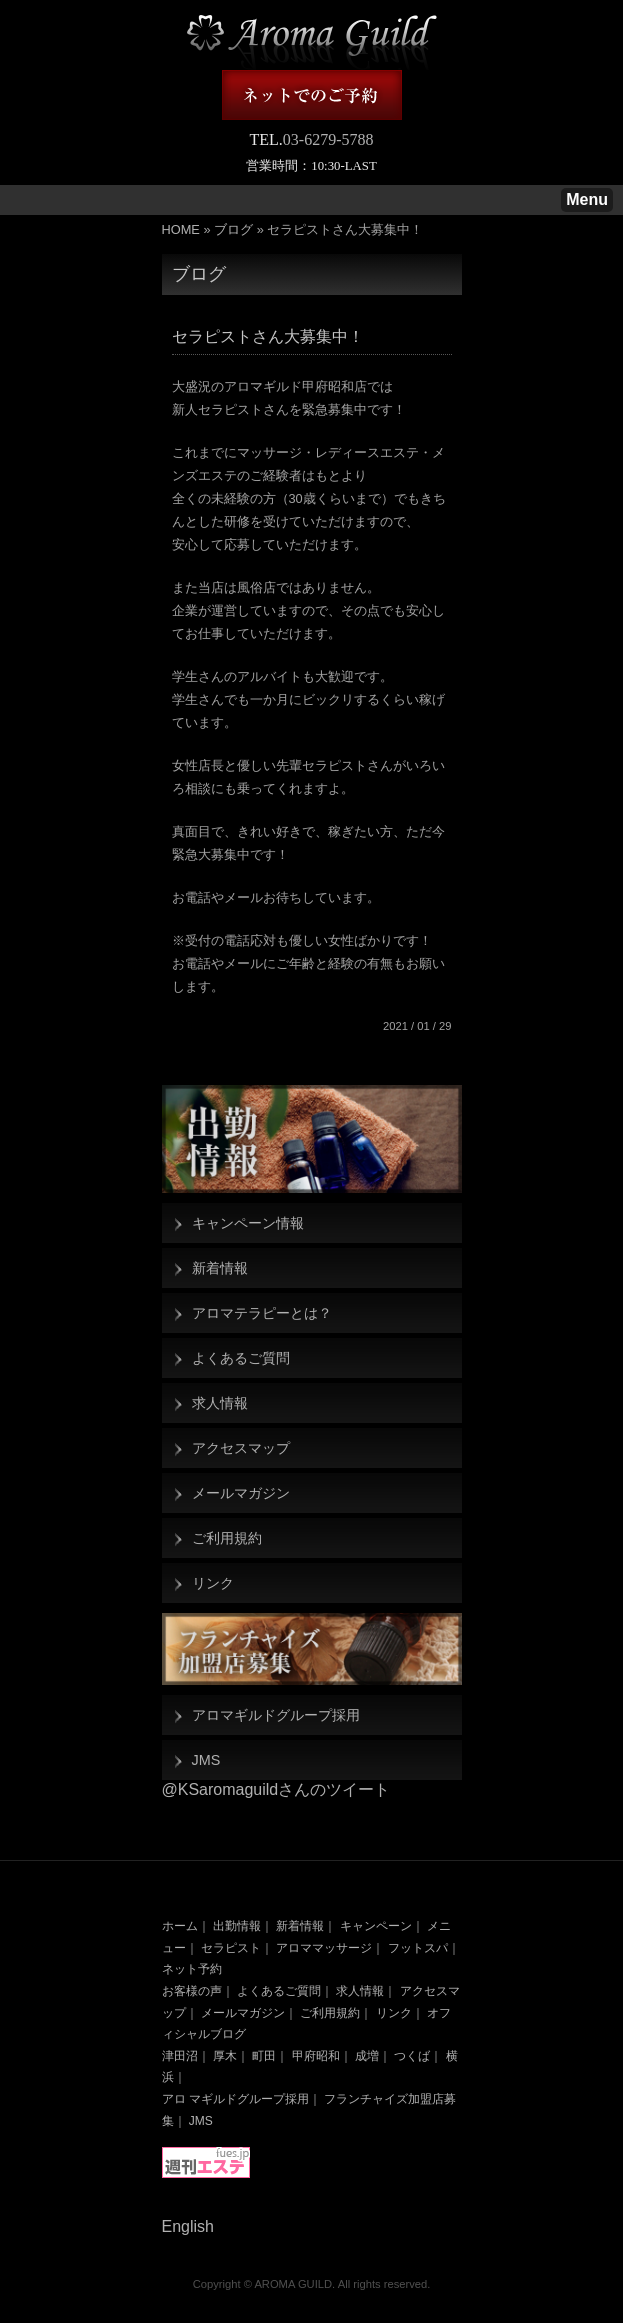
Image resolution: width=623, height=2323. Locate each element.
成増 (367, 2056)
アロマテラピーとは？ (262, 1313)
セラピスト (231, 1948)
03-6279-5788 (328, 139)
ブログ (233, 229)
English (188, 2226)
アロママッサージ (324, 1948)
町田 (264, 2056)
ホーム (180, 1926)
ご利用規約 (227, 1538)
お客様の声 (192, 1991)
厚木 (225, 2056)
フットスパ (418, 1948)
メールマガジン (241, 1493)
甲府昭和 (316, 2056)
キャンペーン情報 (248, 1223)
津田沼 (180, 2056)
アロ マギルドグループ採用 (235, 2099)
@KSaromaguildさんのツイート (276, 1789)
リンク (213, 1583)
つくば (412, 2056)
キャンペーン (376, 1926)
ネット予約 (192, 1969)
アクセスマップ (241, 1448)
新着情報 (220, 1268)
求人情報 (220, 1403)
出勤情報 (237, 1926)
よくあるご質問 (241, 1358)
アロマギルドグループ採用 (276, 1715)
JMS (206, 1760)
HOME (181, 229)
